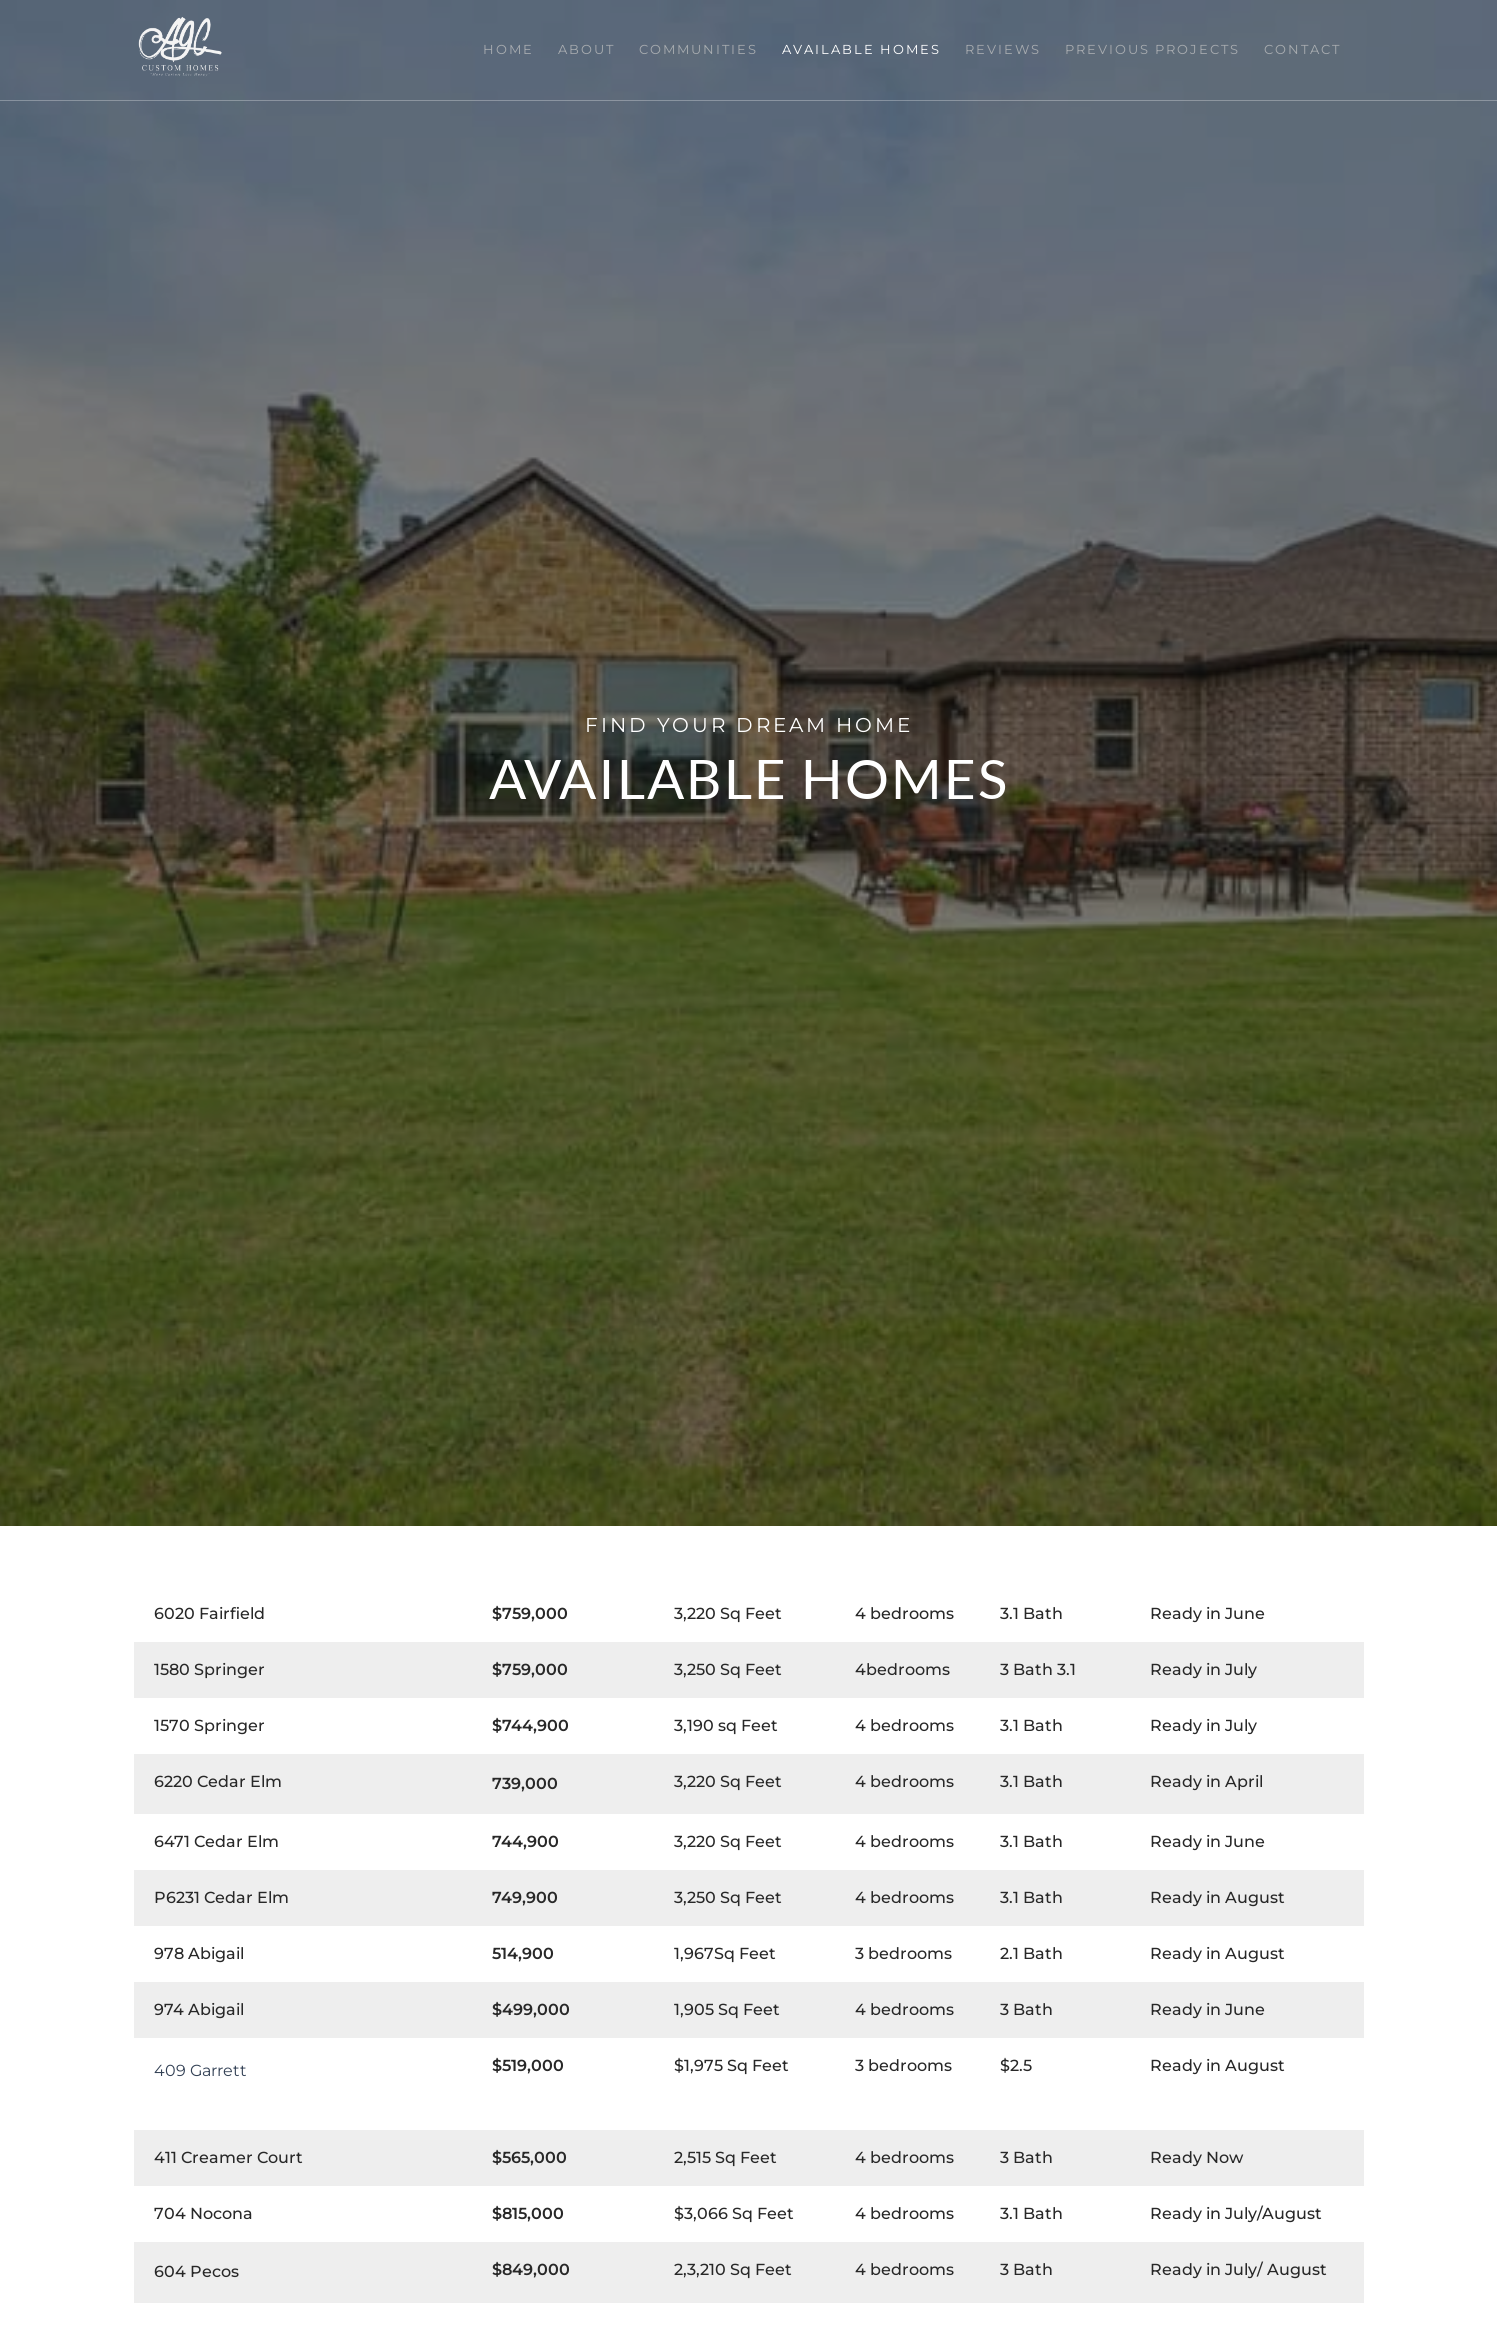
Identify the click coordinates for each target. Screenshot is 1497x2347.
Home (535, 49)
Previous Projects (1159, 49)
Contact (1305, 49)
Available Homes (876, 49)
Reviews (1014, 49)
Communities (717, 49)
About (609, 49)
